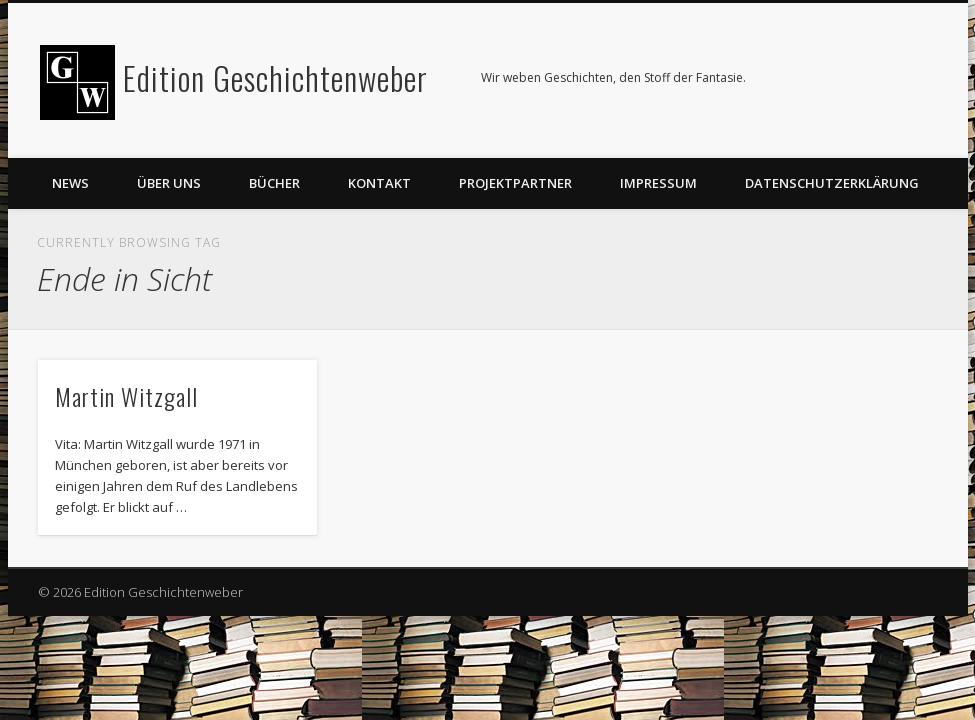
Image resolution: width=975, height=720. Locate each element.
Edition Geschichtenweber (275, 77)
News (70, 183)
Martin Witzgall (126, 396)
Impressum (658, 183)
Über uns (169, 183)
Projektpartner (515, 183)
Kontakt (379, 183)
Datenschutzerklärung (832, 183)
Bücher (274, 183)
